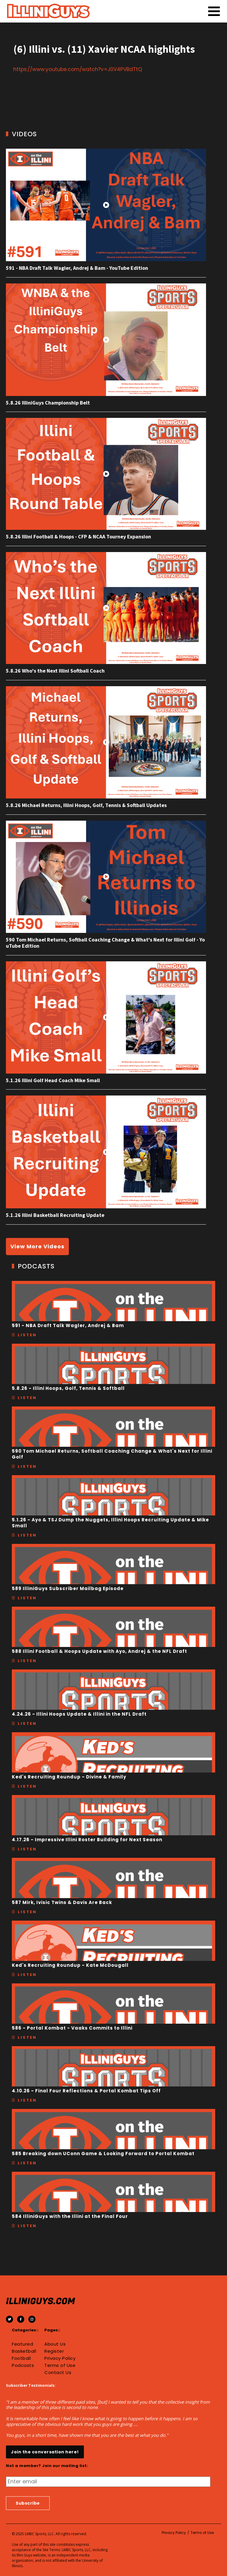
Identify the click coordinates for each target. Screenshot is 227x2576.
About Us (55, 2344)
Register (54, 2351)
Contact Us (57, 2372)
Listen (27, 1335)
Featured (22, 2344)
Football (21, 2358)
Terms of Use (59, 2365)
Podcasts (23, 2365)
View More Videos (37, 1246)
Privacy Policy (59, 2358)
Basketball (24, 2351)
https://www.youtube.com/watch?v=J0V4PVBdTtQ (77, 69)
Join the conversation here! (45, 2452)
